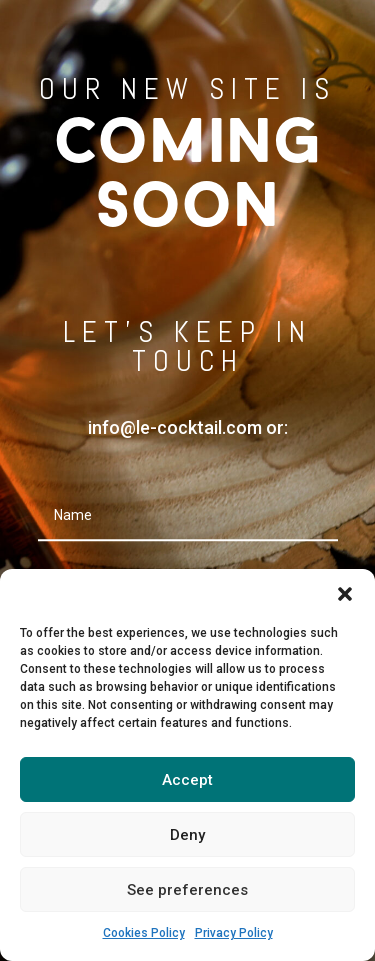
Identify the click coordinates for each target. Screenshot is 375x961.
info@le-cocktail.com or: (188, 427)
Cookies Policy (144, 933)
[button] (345, 594)
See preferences (187, 890)
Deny (187, 835)
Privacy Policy (234, 933)
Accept (187, 780)
